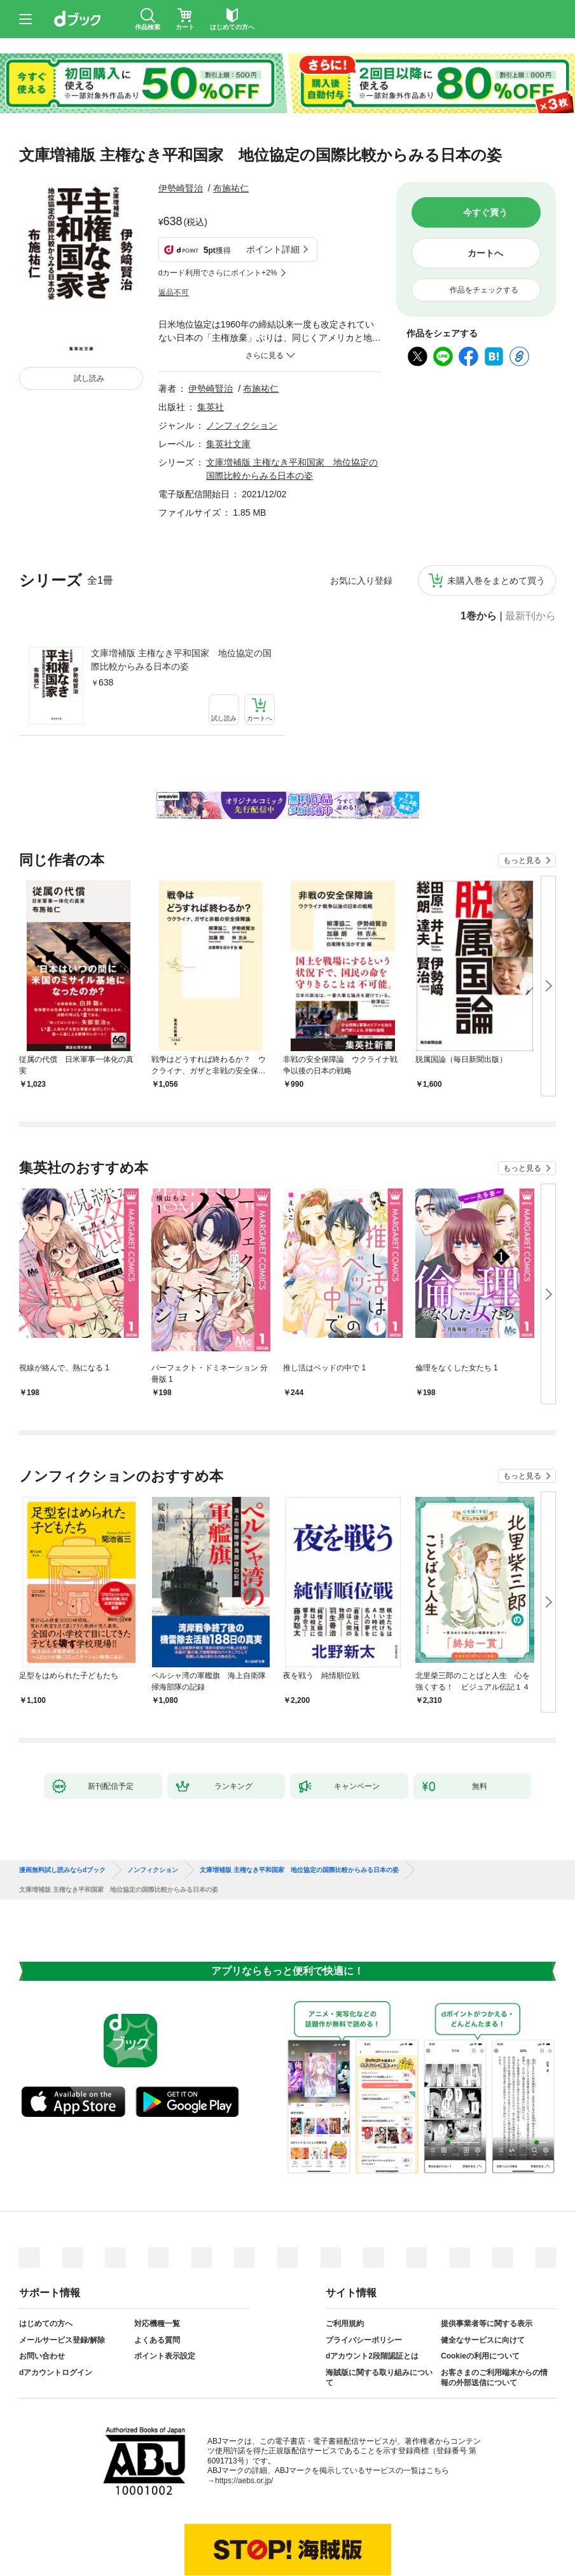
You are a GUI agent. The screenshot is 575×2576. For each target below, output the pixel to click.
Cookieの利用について (480, 2293)
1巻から (479, 553)
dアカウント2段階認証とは (372, 2293)
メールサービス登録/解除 (62, 2277)
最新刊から (530, 553)
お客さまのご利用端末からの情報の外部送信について (494, 2314)
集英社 (210, 344)
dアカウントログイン (55, 2309)
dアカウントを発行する (241, 2523)
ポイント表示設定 (164, 2293)
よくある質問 (157, 2277)
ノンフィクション (241, 362)
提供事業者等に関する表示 (486, 2260)
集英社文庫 (228, 381)
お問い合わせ (42, 2293)
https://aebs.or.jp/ (244, 2417)
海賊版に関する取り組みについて (379, 2314)
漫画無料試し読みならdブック (62, 1807)
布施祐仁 (231, 188)
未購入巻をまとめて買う (496, 518)
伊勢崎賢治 (180, 188)
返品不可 (173, 229)
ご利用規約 (345, 2260)
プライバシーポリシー (364, 2277)
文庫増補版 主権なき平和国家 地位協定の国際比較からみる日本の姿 (181, 597)
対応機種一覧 (157, 2260)
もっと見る (522, 797)
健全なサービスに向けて (483, 2277)
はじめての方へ (46, 2260)
